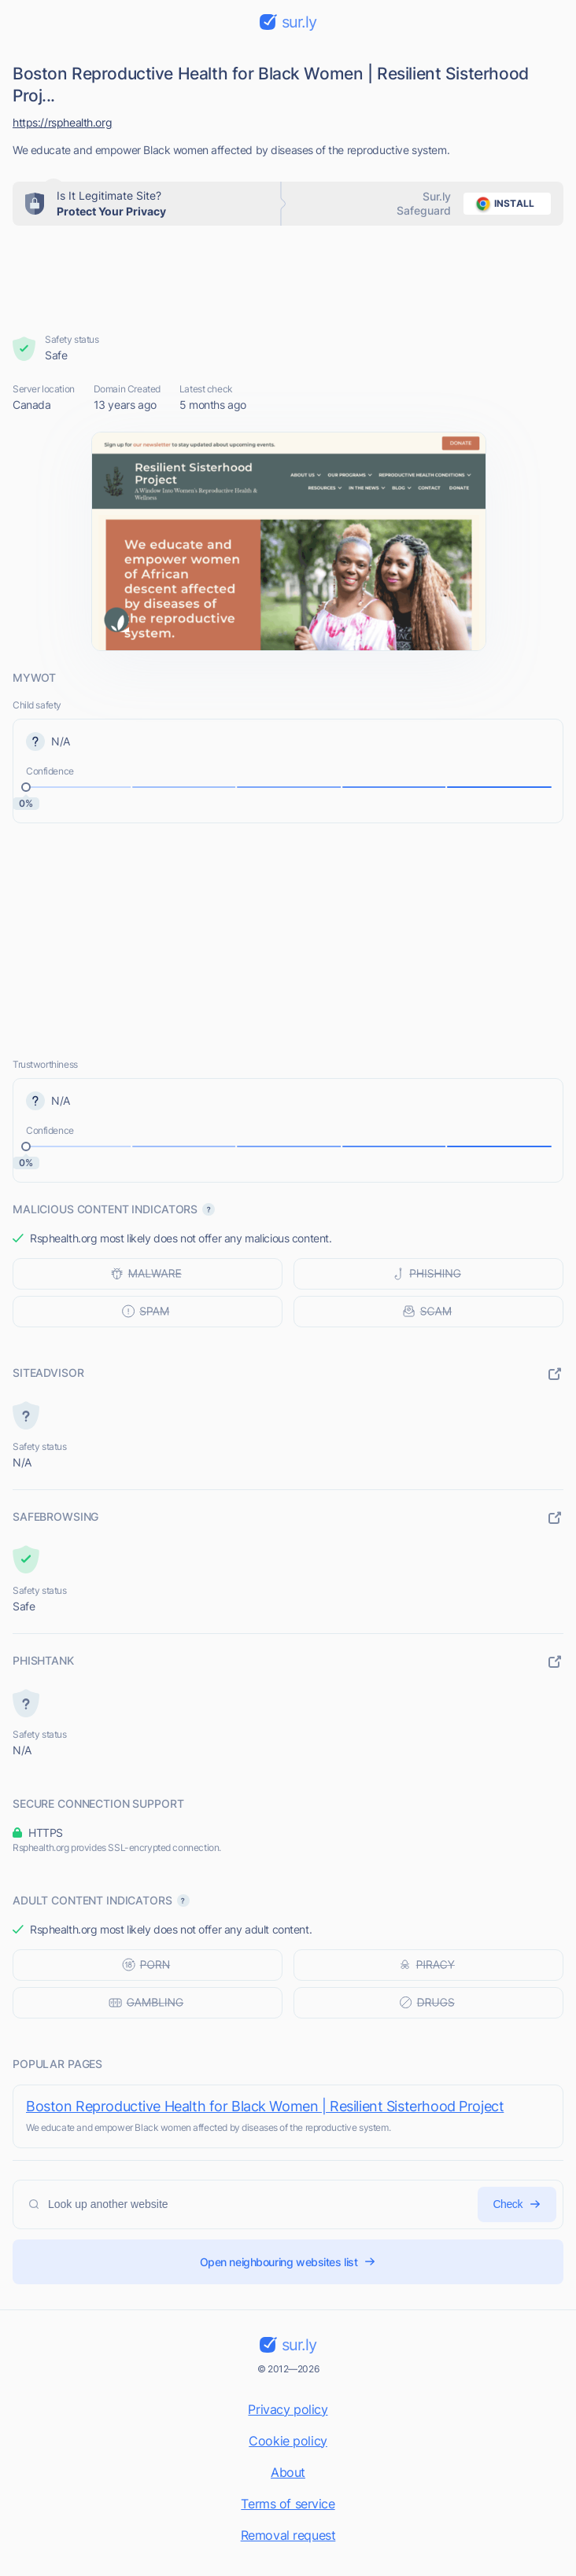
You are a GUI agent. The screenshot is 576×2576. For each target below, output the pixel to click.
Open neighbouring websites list (288, 2262)
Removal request (288, 2535)
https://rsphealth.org (62, 122)
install (502, 204)
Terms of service (287, 2504)
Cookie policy (288, 2441)
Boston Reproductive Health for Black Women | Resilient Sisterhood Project (265, 2106)
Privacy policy (287, 2409)
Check (517, 2204)
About (288, 2472)
